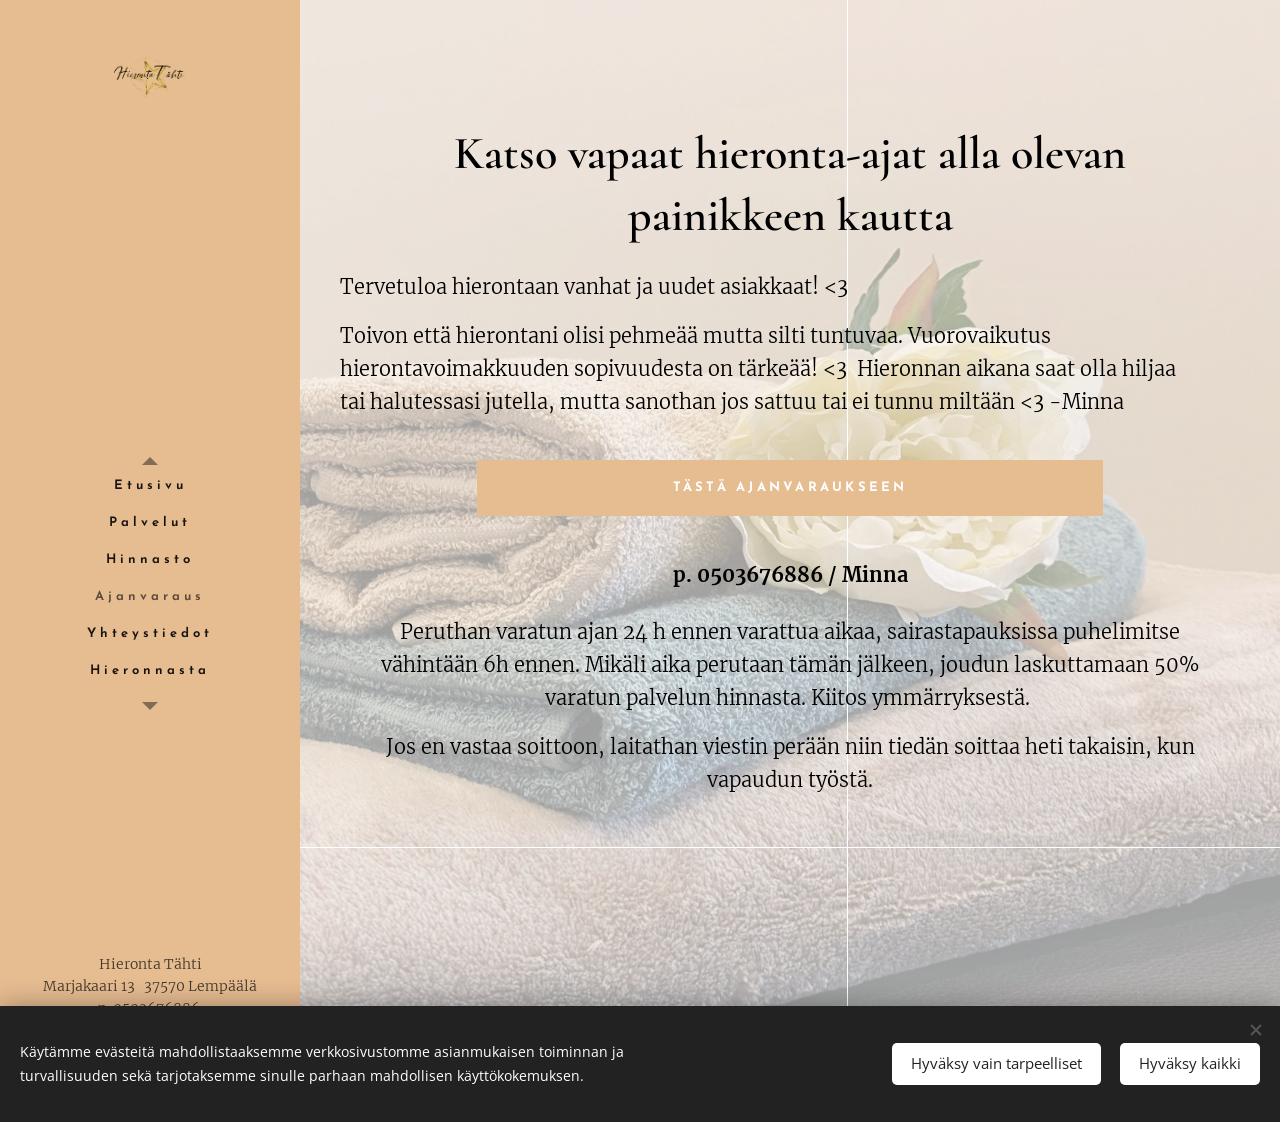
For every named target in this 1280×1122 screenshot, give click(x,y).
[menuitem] (150, 486)
